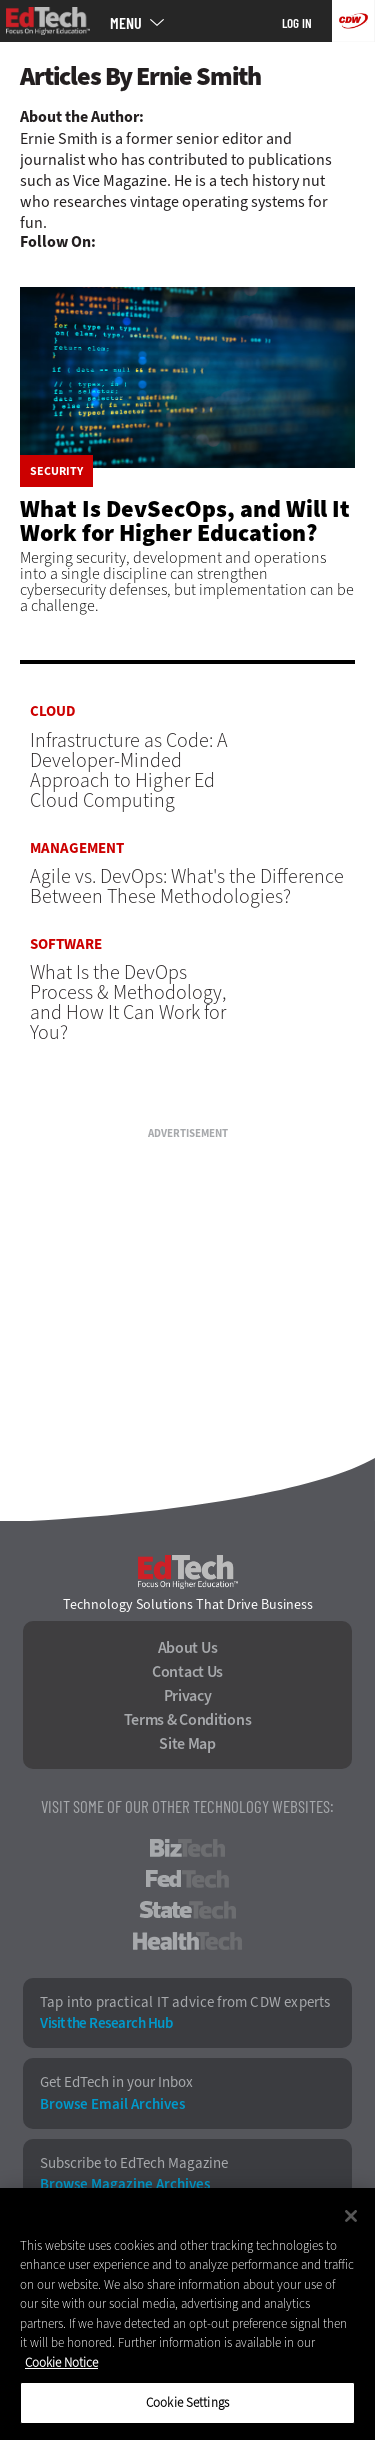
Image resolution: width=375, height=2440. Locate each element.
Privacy (188, 1696)
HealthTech (187, 1941)
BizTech (187, 1848)
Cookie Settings (187, 2402)
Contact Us (187, 1672)
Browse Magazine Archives (125, 2184)
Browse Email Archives (112, 2104)
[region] (187, 2314)
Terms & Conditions (188, 1720)
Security (56, 471)
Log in (297, 23)
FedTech (187, 1879)
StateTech (187, 1910)
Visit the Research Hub (106, 2023)
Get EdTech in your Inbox (116, 2082)
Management (77, 848)
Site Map (187, 1744)
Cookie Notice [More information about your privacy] (61, 2362)
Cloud (53, 711)
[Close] (351, 2216)
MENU (126, 23)
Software (66, 944)
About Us (188, 1648)
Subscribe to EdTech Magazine (134, 2163)
